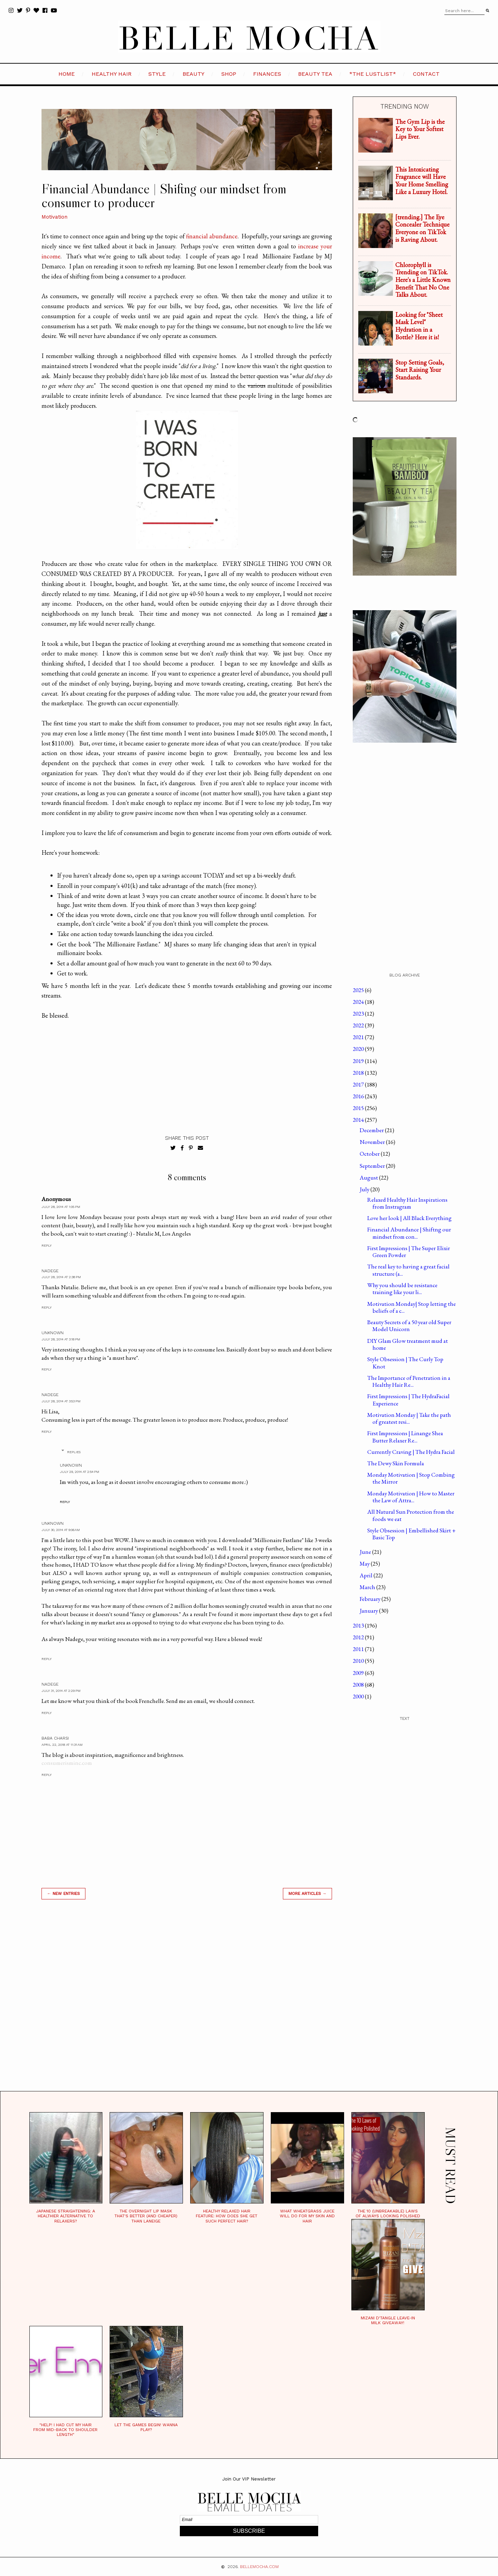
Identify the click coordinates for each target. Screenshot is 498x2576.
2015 (359, 1108)
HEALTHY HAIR (111, 74)
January (369, 1610)
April (367, 1575)
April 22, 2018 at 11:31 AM (62, 1745)
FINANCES (267, 74)
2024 (359, 1002)
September (373, 1166)
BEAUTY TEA (315, 74)
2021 (359, 1037)
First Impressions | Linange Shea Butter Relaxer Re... (405, 1436)
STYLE (157, 74)
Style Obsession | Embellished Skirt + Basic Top (411, 1534)
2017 (359, 1084)
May (365, 1563)
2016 (359, 1096)
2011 (359, 1649)
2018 (359, 1072)
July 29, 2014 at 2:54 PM (79, 1472)
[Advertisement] (187, 2004)
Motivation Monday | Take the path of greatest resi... (409, 1418)
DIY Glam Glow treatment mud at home (407, 1344)
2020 (359, 1049)
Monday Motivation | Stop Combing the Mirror (411, 1478)
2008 (359, 1684)
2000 (359, 1696)
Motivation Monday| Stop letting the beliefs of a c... (411, 1307)
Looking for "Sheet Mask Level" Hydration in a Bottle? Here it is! (419, 326)
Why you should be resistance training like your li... (402, 1288)
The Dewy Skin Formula (395, 1463)
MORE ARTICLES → (307, 1893)
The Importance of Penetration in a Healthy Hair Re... (408, 1381)
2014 (359, 1120)
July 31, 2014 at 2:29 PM (61, 1691)
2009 (359, 1673)
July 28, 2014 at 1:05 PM (61, 1207)
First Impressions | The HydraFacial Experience (408, 1399)
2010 (359, 1661)
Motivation (54, 217)
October (370, 1153)
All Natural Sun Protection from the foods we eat (410, 1515)
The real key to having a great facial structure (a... (408, 1270)
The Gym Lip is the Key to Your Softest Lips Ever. (420, 129)
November (373, 1142)
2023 (359, 1013)
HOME (66, 74)
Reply (47, 1245)
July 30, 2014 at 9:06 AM (61, 1530)
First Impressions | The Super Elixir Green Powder (408, 1251)
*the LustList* (372, 74)
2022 (359, 1025)
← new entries (63, 1893)
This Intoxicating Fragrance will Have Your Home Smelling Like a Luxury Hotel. (421, 180)
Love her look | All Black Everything (409, 1218)
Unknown (53, 1332)
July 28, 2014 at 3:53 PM (61, 1401)
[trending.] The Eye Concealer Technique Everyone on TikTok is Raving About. (422, 228)
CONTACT (426, 74)
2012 (359, 1637)
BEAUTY (193, 74)
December (372, 1130)
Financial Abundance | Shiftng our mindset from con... (409, 1233)
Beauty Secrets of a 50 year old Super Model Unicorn (409, 1325)
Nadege (50, 1270)
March (368, 1587)
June (366, 1552)
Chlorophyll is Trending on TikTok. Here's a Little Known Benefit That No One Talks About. (423, 280)
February (370, 1599)
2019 (359, 1061)
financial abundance (212, 236)
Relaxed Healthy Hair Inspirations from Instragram (407, 1203)
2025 (359, 990)
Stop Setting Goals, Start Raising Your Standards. (419, 369)
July (365, 1189)
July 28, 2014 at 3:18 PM (61, 1339)
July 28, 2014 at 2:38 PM (61, 1277)
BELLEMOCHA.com (259, 2566)
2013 (359, 1625)
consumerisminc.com (67, 1763)
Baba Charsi (55, 1738)
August (369, 1177)
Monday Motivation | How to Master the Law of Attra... (410, 1496)
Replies (74, 1452)
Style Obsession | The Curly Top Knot (405, 1362)
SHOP (228, 74)
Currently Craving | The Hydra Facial (411, 1452)
